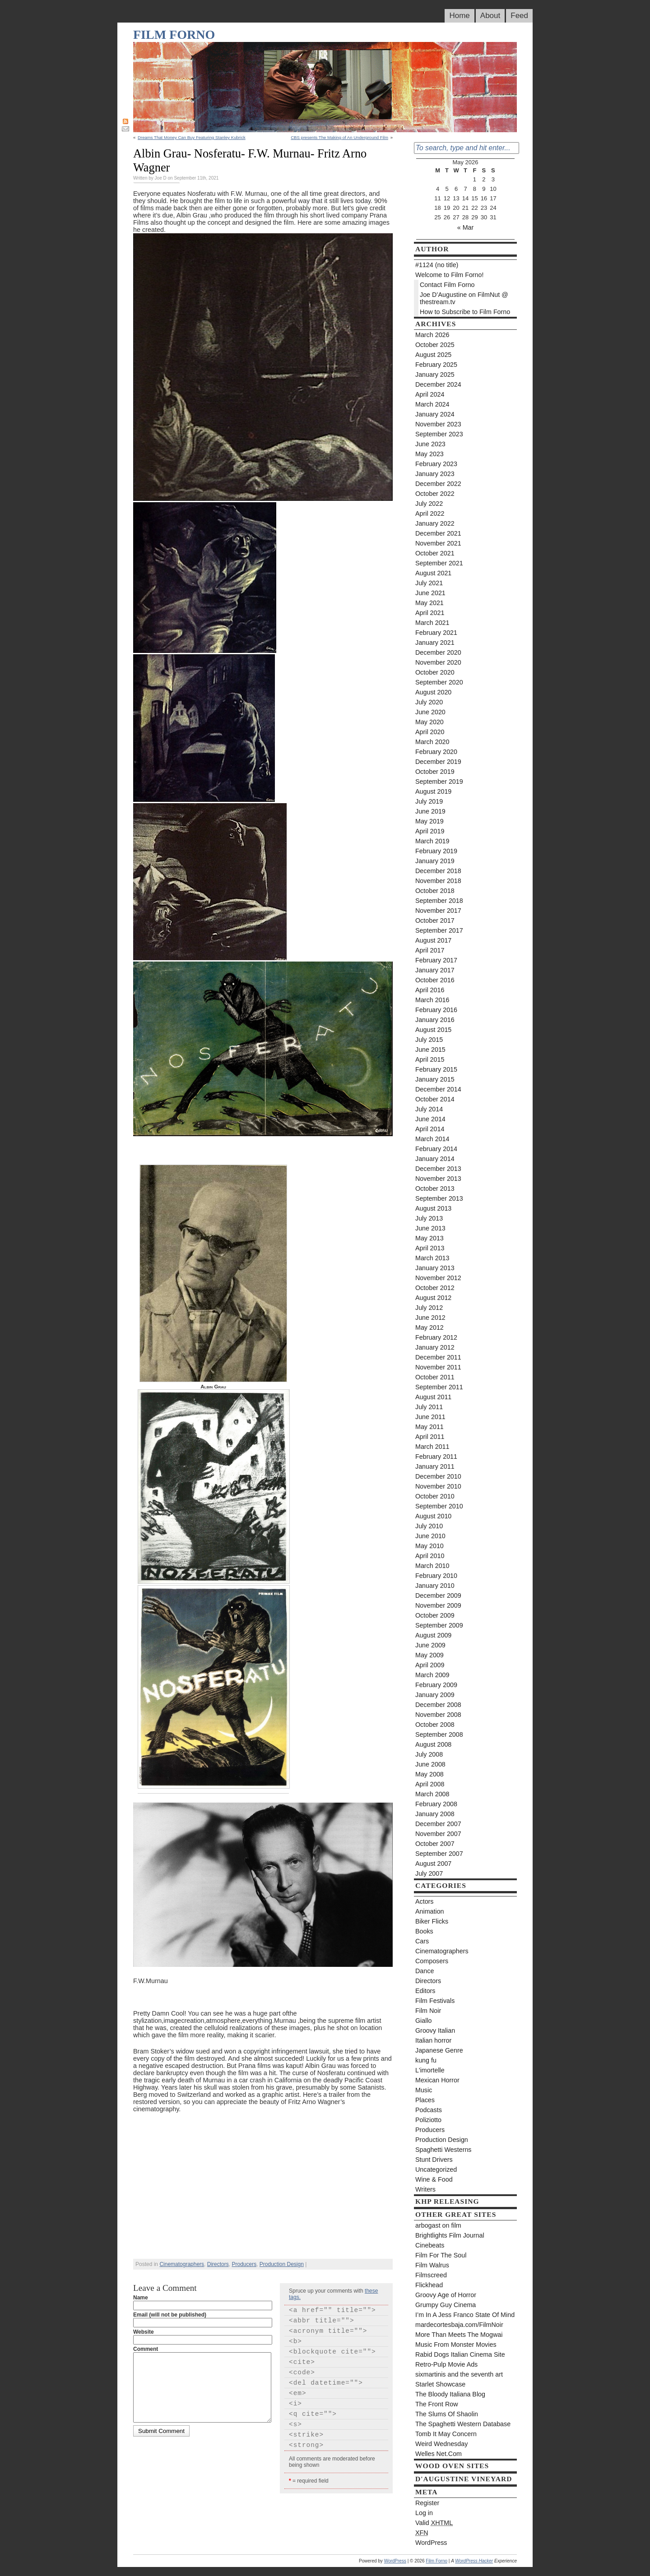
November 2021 (438, 543)
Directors (218, 2264)
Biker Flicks (431, 1921)
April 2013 (429, 1248)
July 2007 (429, 1873)
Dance (424, 1971)
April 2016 (429, 990)
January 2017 (435, 970)
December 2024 (438, 384)
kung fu (425, 2060)
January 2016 (435, 1019)
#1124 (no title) (436, 264)
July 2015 (429, 1039)
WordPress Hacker (474, 2560)
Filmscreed (431, 2275)
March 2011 (432, 1446)
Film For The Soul (440, 2255)
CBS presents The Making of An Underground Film (339, 137)
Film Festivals (435, 2000)
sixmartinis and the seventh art (459, 2374)
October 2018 (435, 890)
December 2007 (438, 1823)
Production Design (282, 2264)
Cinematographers (181, 2264)
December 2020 (438, 652)
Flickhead (429, 2285)
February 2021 (436, 632)
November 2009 (438, 1605)
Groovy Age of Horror (445, 2295)
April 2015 (429, 1059)
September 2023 (439, 434)
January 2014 (435, 1158)
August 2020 (433, 692)
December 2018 (438, 870)
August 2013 (433, 1208)
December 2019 (438, 761)
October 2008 (435, 1724)
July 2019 (429, 801)
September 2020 (439, 682)
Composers (431, 1961)
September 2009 (439, 1625)
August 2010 (433, 1516)
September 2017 (439, 930)
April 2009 (429, 1665)
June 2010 (430, 1536)
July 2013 (429, 1218)
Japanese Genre (439, 2050)
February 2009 (436, 1684)
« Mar (465, 227)
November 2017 (438, 910)
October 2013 (435, 1188)
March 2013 (432, 1258)
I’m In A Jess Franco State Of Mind (465, 2314)
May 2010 (429, 1545)
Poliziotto (428, 2119)
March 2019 (432, 841)
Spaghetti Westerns (443, 2149)
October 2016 (435, 980)
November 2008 (438, 1714)
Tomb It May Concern (446, 2433)
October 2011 (435, 1377)
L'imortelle (430, 2070)
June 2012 (430, 1317)
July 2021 (429, 583)
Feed (519, 15)
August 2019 (433, 791)
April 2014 (429, 1129)
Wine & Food (434, 2179)
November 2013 (438, 1178)
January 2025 (435, 374)
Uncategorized (436, 2169)
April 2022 (429, 513)
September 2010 (439, 1506)
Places (425, 2100)
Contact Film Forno (447, 284)
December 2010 (438, 1476)
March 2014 (432, 1138)
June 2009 (430, 1645)
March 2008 (432, 1794)
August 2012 (433, 1297)
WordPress (431, 2542)
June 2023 (430, 444)
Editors (425, 1990)
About (490, 15)
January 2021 (435, 642)
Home (459, 15)
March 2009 (432, 1675)
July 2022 (429, 503)
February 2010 (436, 1575)
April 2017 (429, 950)
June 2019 (430, 811)
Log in (424, 2512)
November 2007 (438, 1833)
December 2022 (438, 483)
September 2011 (439, 1387)
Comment (145, 2349)
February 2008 (436, 1804)
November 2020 (438, 662)
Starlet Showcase (440, 2384)
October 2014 (435, 1099)
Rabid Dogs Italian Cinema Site (460, 2354)
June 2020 (430, 712)
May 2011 (429, 1426)
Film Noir (428, 2010)
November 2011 (438, 1367)
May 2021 (429, 602)
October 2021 (435, 553)
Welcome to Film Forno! (449, 274)
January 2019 (435, 861)
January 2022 (435, 523)
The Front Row (436, 2404)
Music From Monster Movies (456, 2344)
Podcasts (428, 2110)
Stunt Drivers (434, 2159)
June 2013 (430, 1228)
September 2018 (439, 900)
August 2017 (433, 940)
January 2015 (435, 1079)
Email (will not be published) (169, 2315)
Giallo (423, 2020)
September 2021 (439, 563)
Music (423, 2090)
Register (427, 2503)
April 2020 (429, 731)
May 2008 (429, 1774)
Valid (434, 2522)
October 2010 (435, 1496)
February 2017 (436, 960)
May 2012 (429, 1327)
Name (140, 2297)
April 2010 (429, 1555)
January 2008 (435, 1814)
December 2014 (438, 1089)
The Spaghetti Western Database (463, 2424)
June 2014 (430, 1119)
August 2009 (433, 1635)
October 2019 (435, 771)
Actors (424, 1901)
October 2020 (435, 672)
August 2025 (433, 354)
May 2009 (429, 1655)
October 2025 (435, 344)
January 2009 (435, 1694)
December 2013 (438, 1168)
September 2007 (439, 1853)
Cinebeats (429, 2245)
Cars (422, 1941)
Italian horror (433, 2040)
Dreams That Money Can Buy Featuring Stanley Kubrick (192, 137)
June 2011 (430, 1416)
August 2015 (433, 1029)
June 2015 (430, 1049)
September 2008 (439, 1734)
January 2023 (435, 473)
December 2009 (438, 1595)
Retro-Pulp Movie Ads (446, 2364)
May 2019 (429, 821)
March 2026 (432, 334)
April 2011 (429, 1436)
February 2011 (436, 1456)
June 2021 (430, 593)
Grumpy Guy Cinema (445, 2304)
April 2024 (429, 394)
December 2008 (438, 1704)
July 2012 (429, 1307)
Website (143, 2332)
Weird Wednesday (441, 2443)
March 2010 (432, 1565)
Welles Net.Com (438, 2453)
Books (424, 1931)
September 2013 (439, 1198)
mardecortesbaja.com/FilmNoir (459, 2324)
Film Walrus (432, 2265)
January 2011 (435, 1466)
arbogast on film (438, 2225)
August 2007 (433, 1863)
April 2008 (429, 1784)
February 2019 (436, 851)
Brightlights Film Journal (449, 2235)
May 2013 (429, 1238)
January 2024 (435, 414)
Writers (425, 2189)
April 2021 (429, 612)
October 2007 (435, 1843)
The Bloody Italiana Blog (450, 2394)
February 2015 (436, 1069)
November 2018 (438, 880)
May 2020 (429, 722)
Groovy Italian (435, 2030)
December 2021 (438, 533)
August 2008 (433, 1744)
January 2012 (435, 1347)
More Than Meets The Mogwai (458, 2334)
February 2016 (436, 1009)
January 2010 (435, 1585)
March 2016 (432, 1000)
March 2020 (432, 741)
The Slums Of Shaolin (446, 2414)
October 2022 (435, 493)
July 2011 (429, 1407)
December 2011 (438, 1357)
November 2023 (438, 424)
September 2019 (439, 781)
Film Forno (174, 35)
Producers (244, 2264)
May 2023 (429, 454)
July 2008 (429, 1754)
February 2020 (436, 751)
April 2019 (429, 831)
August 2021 (433, 573)
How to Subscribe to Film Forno (465, 311)
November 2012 (438, 1277)
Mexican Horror (437, 2080)
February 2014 (436, 1148)
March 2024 (432, 404)
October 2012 (435, 1287)
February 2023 (436, 463)
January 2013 (435, 1268)
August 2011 (433, 1397)
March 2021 (432, 622)
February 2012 (436, 1337)
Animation (429, 1911)
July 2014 (429, 1109)
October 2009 (435, 1615)
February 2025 (436, 364)
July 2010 (429, 1526)
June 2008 (430, 1764)
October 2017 (435, 920)
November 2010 (438, 1486)
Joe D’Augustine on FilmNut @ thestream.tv (464, 298)
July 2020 (429, 702)
